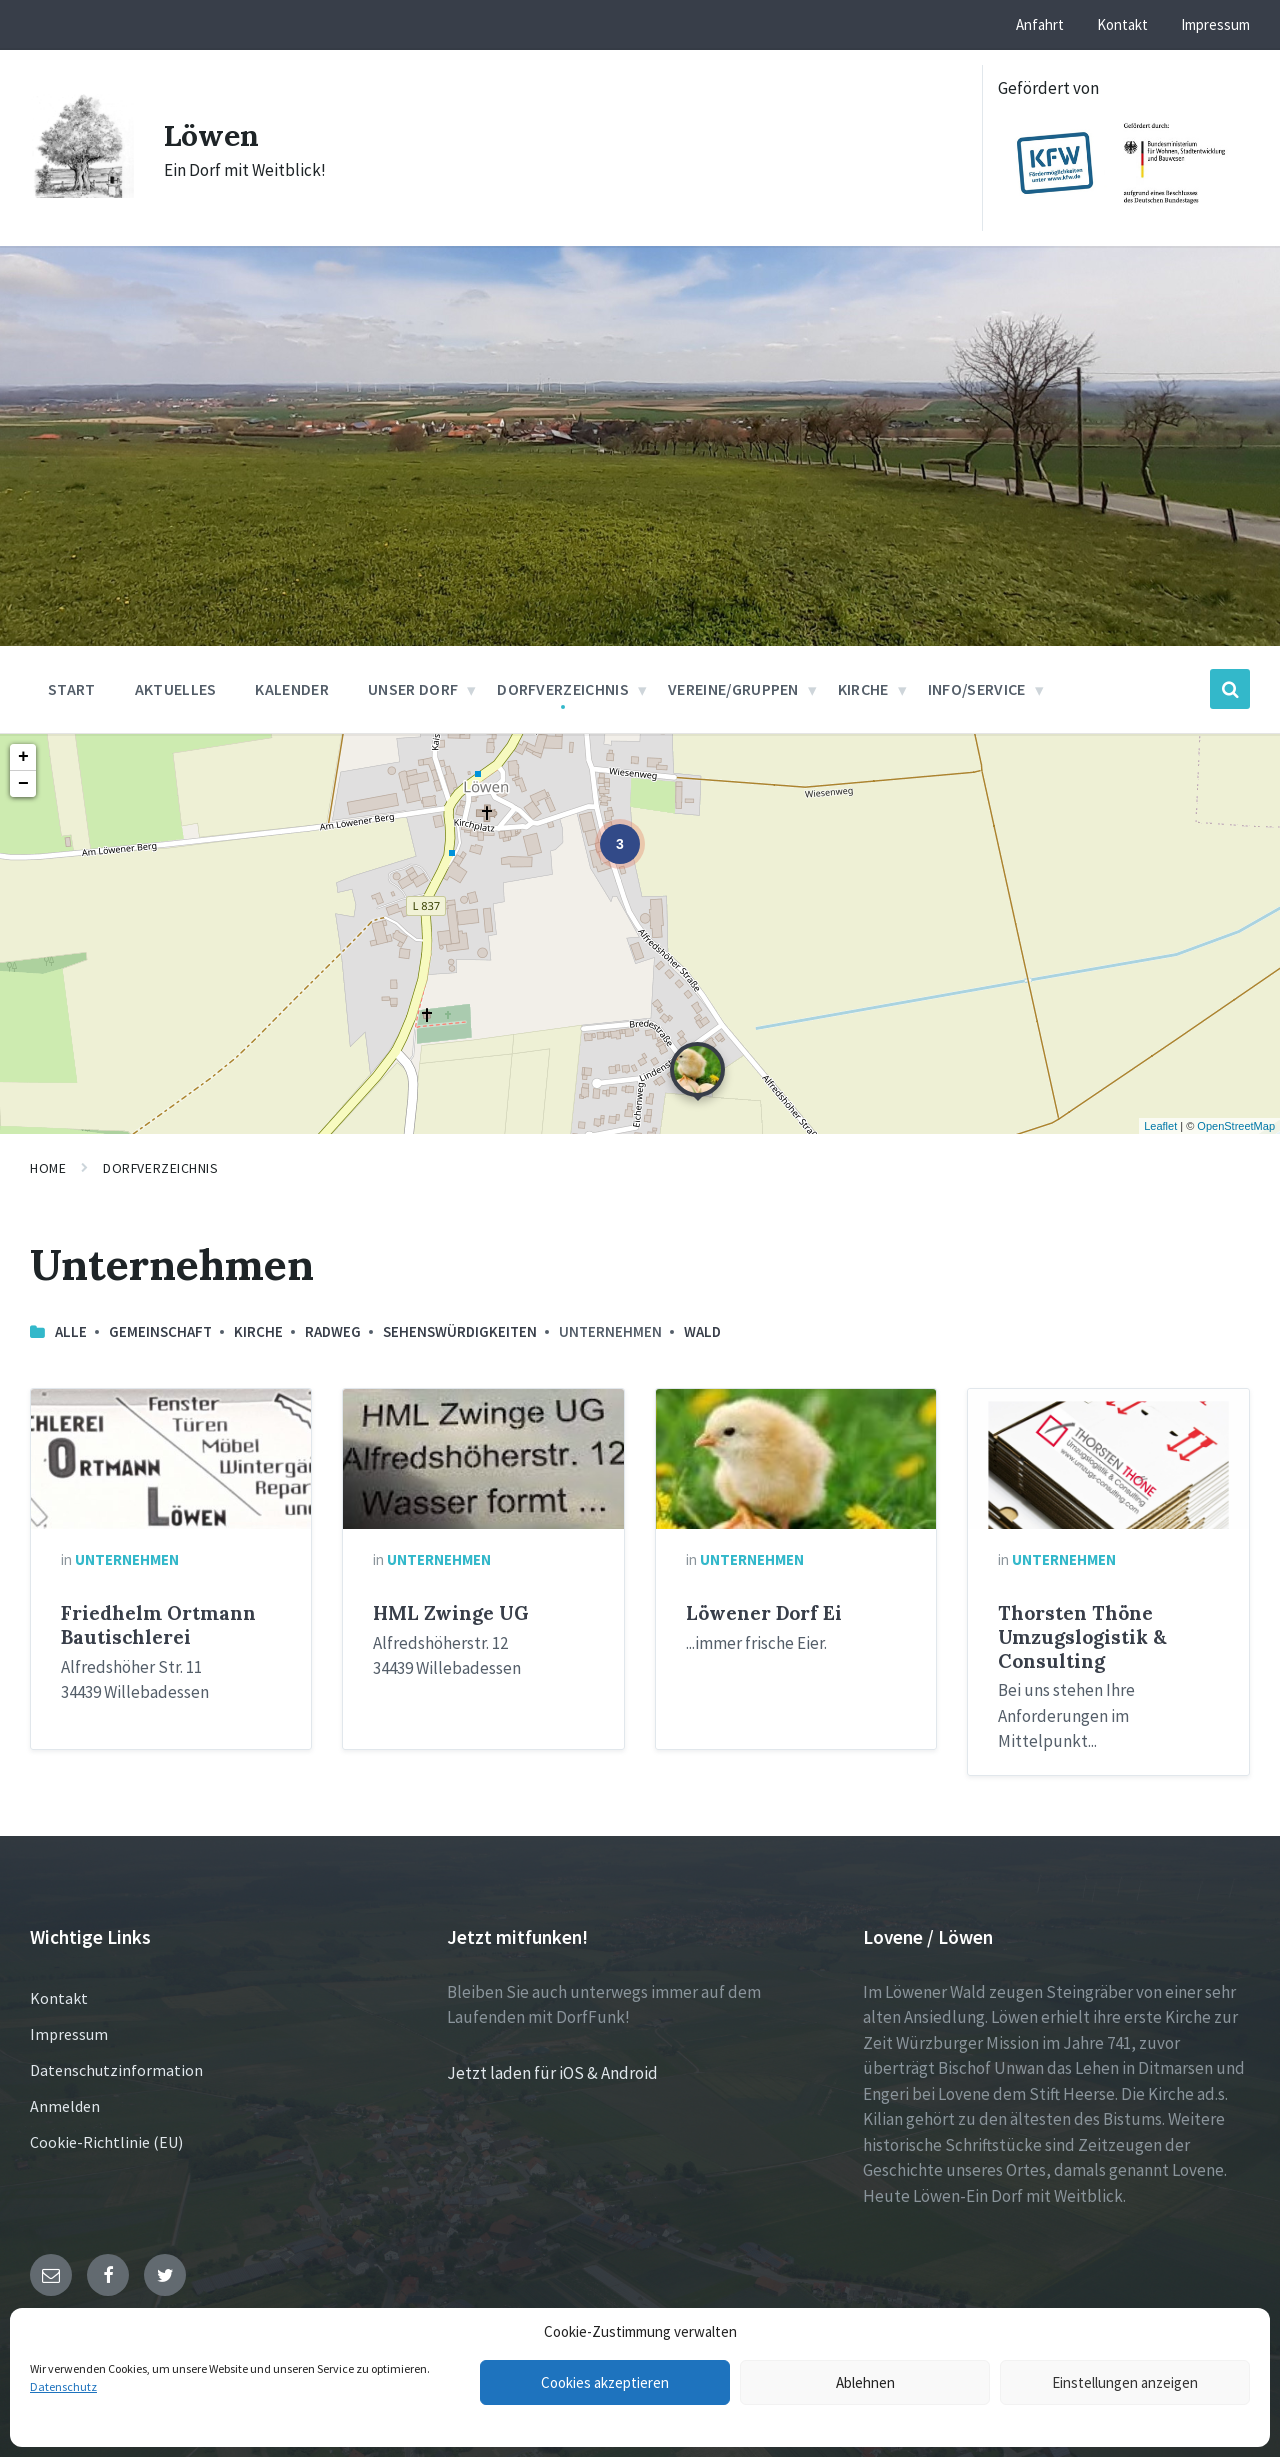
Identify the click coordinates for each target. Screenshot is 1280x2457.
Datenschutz (63, 2386)
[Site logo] (82, 192)
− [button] (23, 784)
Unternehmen (127, 1559)
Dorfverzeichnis (160, 1168)
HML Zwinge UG (451, 1613)
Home (48, 1168)
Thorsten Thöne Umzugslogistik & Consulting (1082, 1637)
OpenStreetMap (1236, 1126)
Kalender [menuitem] (292, 689)
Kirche (258, 1331)
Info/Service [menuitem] (977, 689)
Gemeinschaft (160, 1331)
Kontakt (59, 1998)
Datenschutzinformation (116, 2070)
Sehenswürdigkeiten (460, 1331)
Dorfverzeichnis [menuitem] (563, 689)
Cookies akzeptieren (605, 2382)
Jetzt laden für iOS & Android (552, 2073)
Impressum (69, 2034)
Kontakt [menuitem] (1122, 24)
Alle (71, 1331)
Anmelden (65, 2106)
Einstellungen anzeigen (1125, 2382)
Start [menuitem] (72, 689)
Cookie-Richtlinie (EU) (106, 2142)
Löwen (212, 135)
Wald (702, 1331)
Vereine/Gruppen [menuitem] (733, 689)
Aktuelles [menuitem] (176, 689)
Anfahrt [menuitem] (1040, 24)
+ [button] (23, 757)
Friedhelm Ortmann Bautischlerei (158, 1625)
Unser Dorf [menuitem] (413, 689)
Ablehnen (865, 2382)
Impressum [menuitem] (1215, 24)
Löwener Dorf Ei (764, 1613)
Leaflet (1160, 1126)
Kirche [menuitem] (863, 689)
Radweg (333, 1331)
